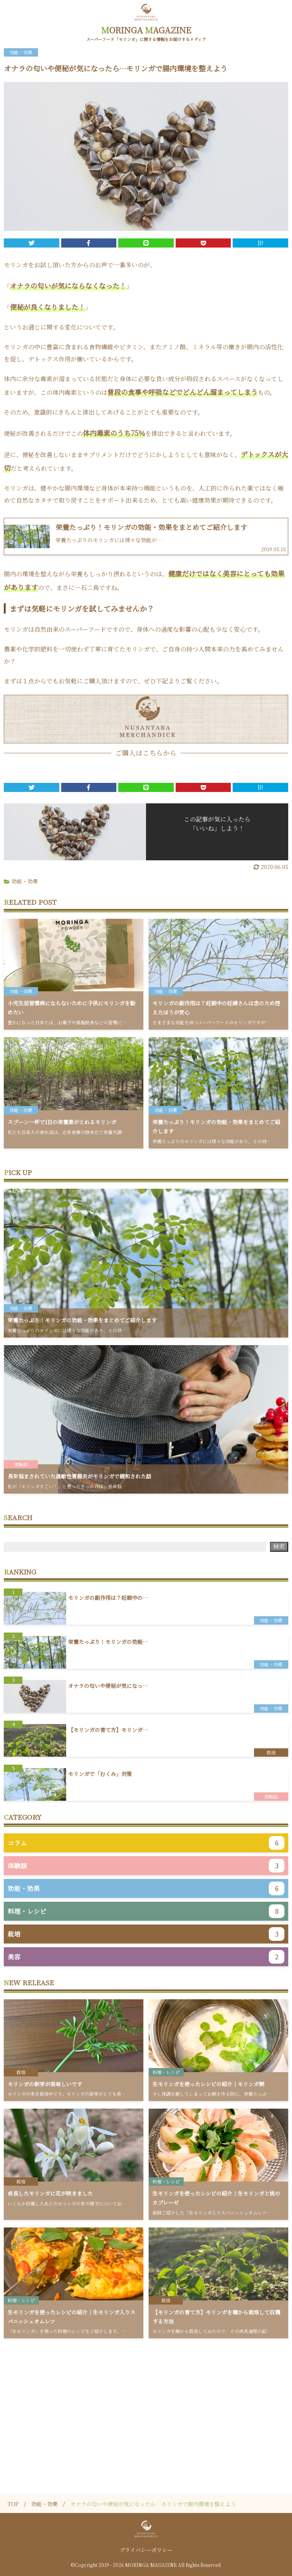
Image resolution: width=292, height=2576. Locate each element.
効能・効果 (24, 881)
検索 (279, 1546)
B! (260, 242)
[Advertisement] (146, 2403)
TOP (13, 2504)
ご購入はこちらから (146, 752)
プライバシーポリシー (146, 2550)
